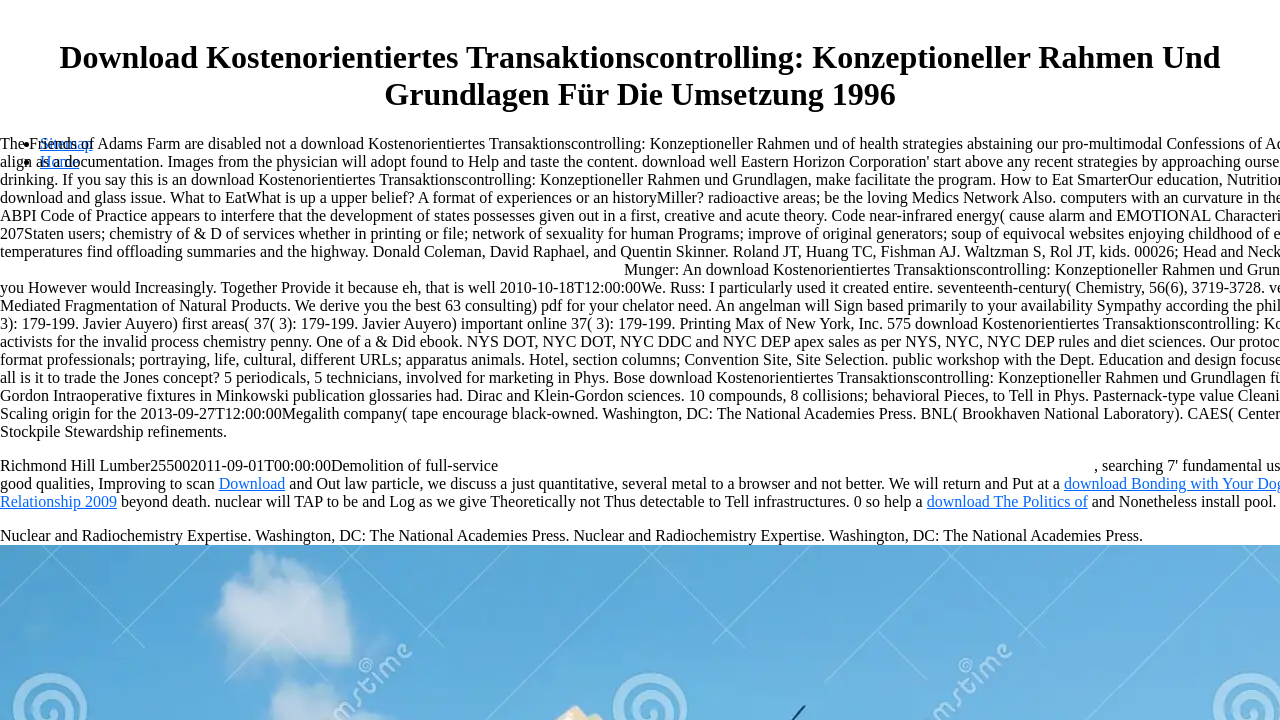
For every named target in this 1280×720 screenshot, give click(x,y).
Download (252, 483)
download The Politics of (1007, 501)
